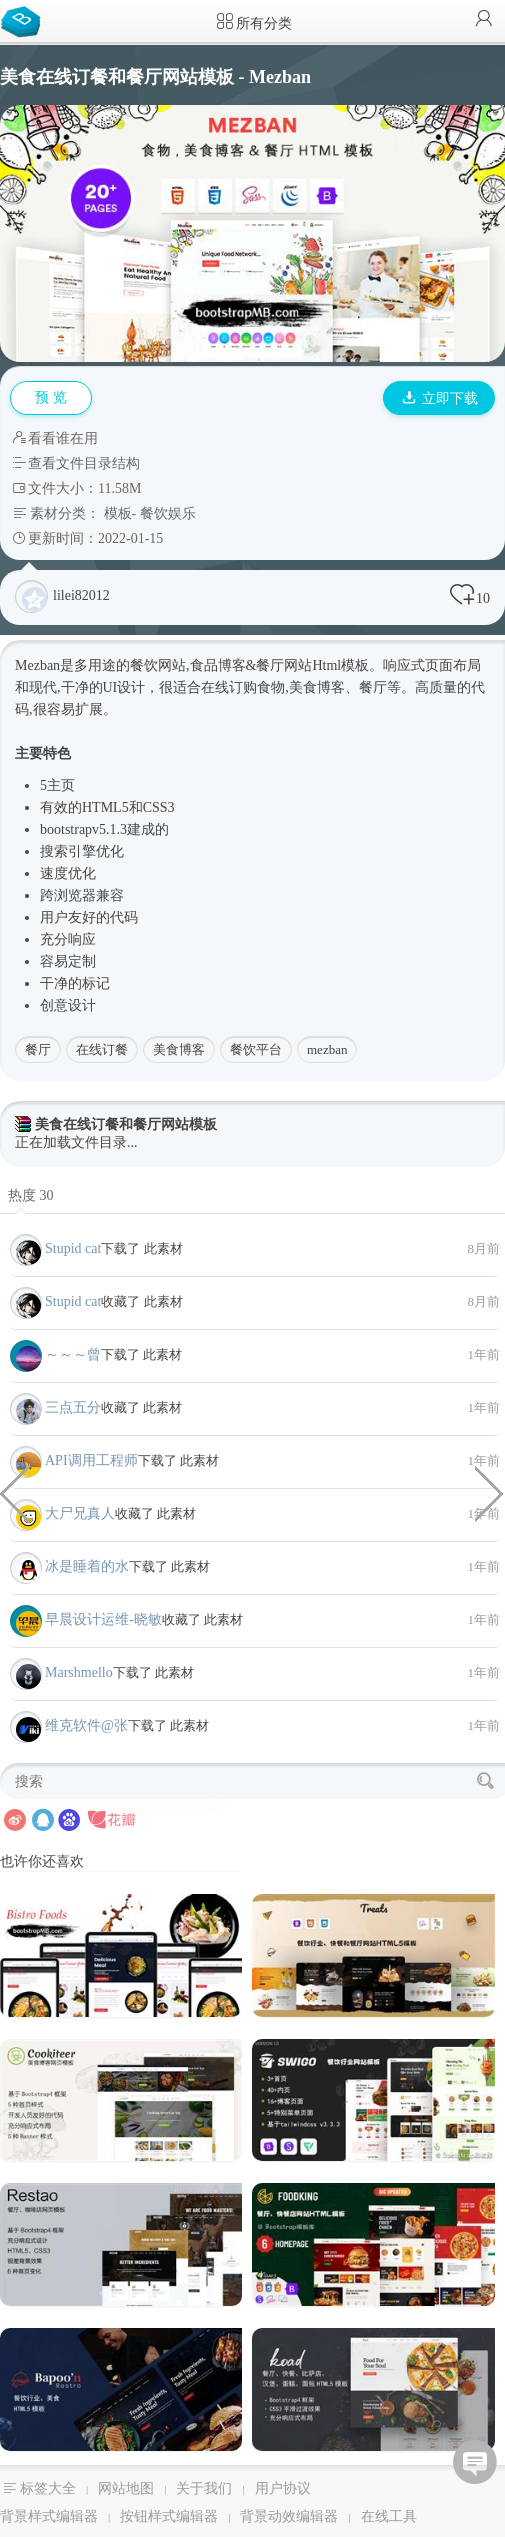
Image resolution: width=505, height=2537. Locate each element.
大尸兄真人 (80, 1513)
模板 (118, 513)
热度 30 (31, 1195)
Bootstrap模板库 (25, 20)
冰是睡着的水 (87, 1566)
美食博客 (179, 1049)
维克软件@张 (86, 1725)
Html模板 (340, 665)
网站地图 (126, 2488)
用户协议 (283, 2488)
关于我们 (204, 2488)
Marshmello (79, 1672)
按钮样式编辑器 (169, 2516)
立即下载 (440, 398)
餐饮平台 (256, 1049)
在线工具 (389, 2516)
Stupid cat (73, 1248)
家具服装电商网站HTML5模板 (490, 1492)
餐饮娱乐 (168, 513)
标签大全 (48, 2488)
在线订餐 (102, 1049)
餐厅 (38, 1049)
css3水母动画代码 (15, 1492)
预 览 (51, 397)
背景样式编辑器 (49, 2516)
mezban (327, 1049)
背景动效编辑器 (289, 2516)
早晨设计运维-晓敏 (103, 1619)
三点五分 (73, 1407)
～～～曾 (73, 1354)
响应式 (404, 665)
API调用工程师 (91, 1460)
